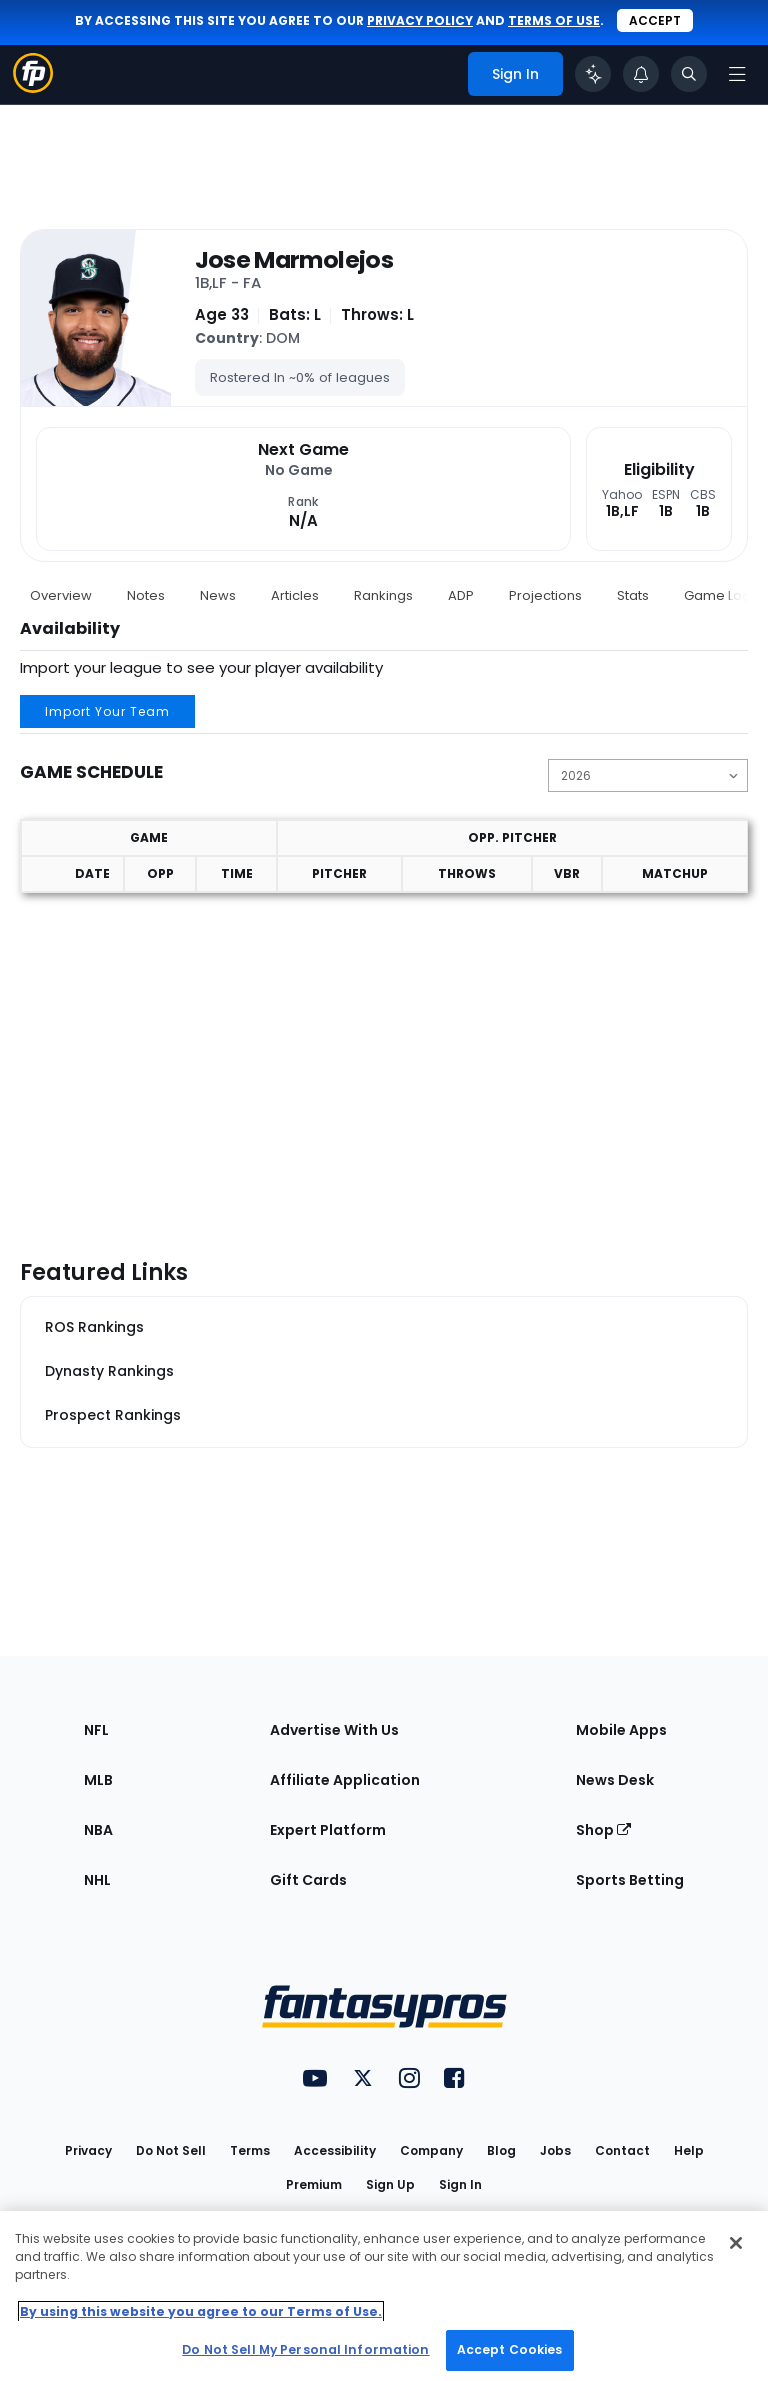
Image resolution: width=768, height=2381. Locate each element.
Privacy (88, 2150)
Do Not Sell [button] (171, 2150)
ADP (461, 595)
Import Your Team (107, 711)
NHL (97, 1880)
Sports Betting (630, 1880)
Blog (501, 2150)
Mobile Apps (621, 1730)
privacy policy (420, 20)
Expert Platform (328, 1830)
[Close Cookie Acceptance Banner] (736, 2243)
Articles (295, 595)
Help (689, 2150)
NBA (98, 1830)
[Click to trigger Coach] (593, 74)
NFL (96, 1730)
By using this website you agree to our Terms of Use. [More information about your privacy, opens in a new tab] (201, 2311)
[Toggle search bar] (689, 74)
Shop (603, 1830)
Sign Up (390, 2184)
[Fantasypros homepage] (33, 87)
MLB (98, 1780)
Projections (545, 595)
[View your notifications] (641, 74)
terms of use (554, 20)
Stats (633, 595)
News (218, 595)
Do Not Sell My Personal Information (305, 2349)
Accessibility (335, 2150)
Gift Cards (308, 1880)
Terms (250, 2150)
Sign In (460, 2184)
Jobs (555, 2150)
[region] (384, 2296)
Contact (622, 2150)
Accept (655, 20)
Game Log (717, 595)
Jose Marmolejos (294, 260)
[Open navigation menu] (737, 74)
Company (431, 2150)
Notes (146, 595)
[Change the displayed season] (648, 775)
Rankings (383, 595)
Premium (314, 2184)
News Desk (615, 1780)
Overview (61, 595)
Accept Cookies (510, 2349)
